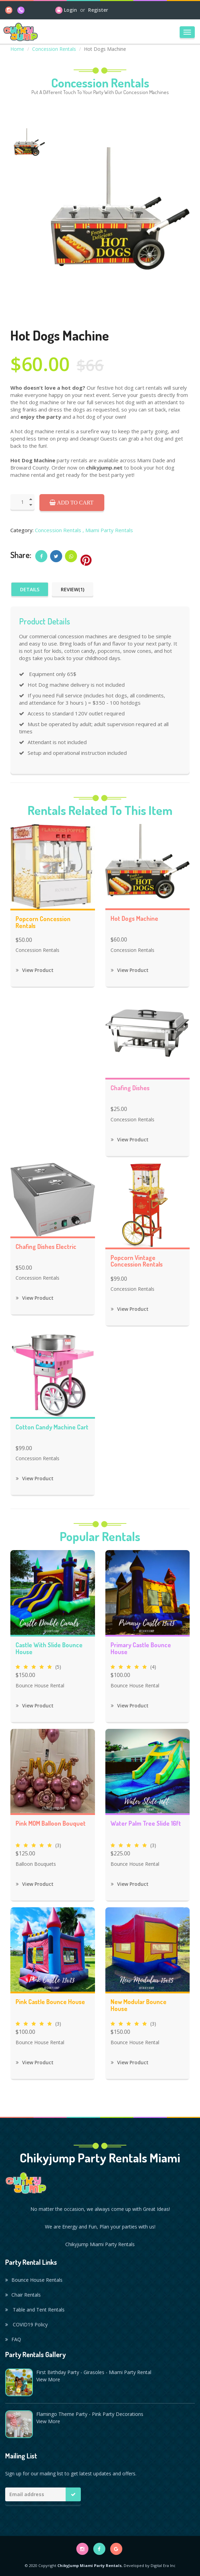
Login (70, 10)
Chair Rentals (23, 2294)
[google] (116, 2549)
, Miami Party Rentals (108, 530)
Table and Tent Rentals (35, 2309)
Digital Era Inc (163, 2565)
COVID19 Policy (26, 2324)
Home (17, 49)
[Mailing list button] (73, 2494)
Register (98, 10)
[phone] (21, 10)
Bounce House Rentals (34, 2280)
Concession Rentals (54, 49)
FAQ (13, 2339)
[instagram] (8, 10)
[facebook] (99, 2549)
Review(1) (72, 589)
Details (29, 589)
